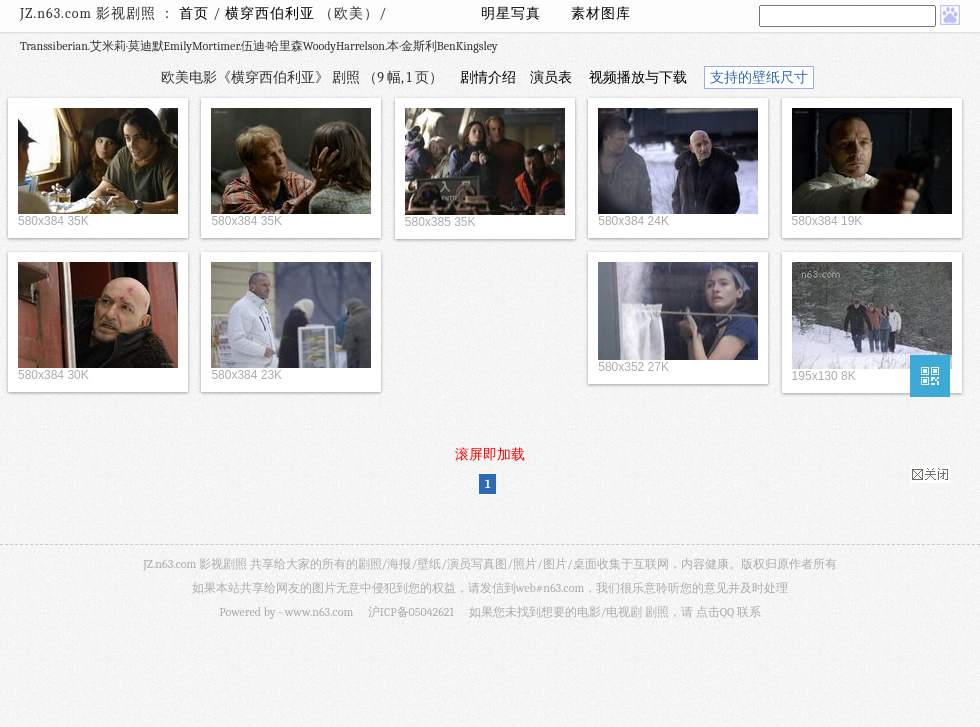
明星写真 (511, 13)
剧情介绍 (488, 77)
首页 (194, 13)
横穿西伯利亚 (272, 13)
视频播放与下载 (638, 77)
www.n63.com (319, 612)
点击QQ (715, 612)
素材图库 (601, 13)
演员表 (551, 77)
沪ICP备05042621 (411, 612)
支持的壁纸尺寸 (759, 77)
